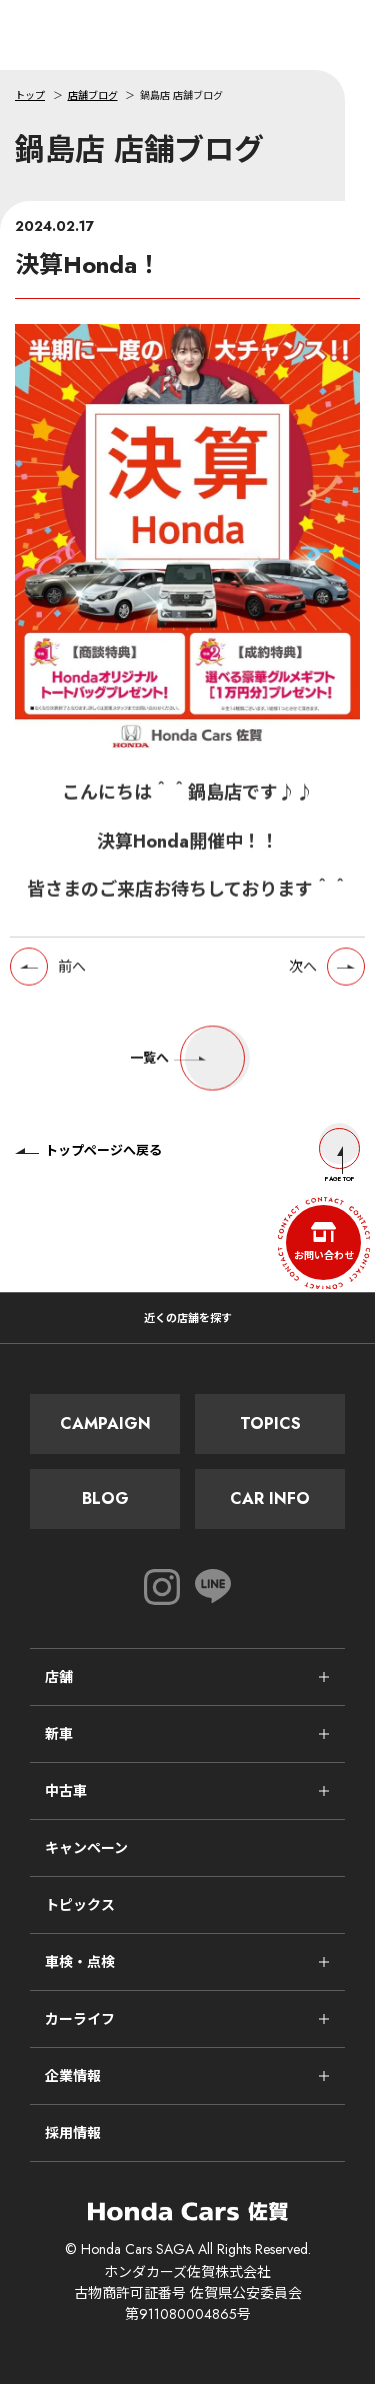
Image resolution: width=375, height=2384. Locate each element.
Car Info (270, 1498)
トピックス (80, 1905)
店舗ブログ (93, 95)
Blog (105, 1498)
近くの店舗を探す (188, 1318)
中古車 (66, 1791)
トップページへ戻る (88, 1150)
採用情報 (73, 2133)
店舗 (59, 1677)
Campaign (105, 1423)
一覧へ (187, 1065)
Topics (270, 1423)
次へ (303, 973)
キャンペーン (86, 1848)
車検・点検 (80, 1962)
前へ (72, 973)
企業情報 (73, 2076)
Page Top (339, 1155)
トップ (30, 95)
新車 (59, 1734)
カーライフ (80, 2019)
